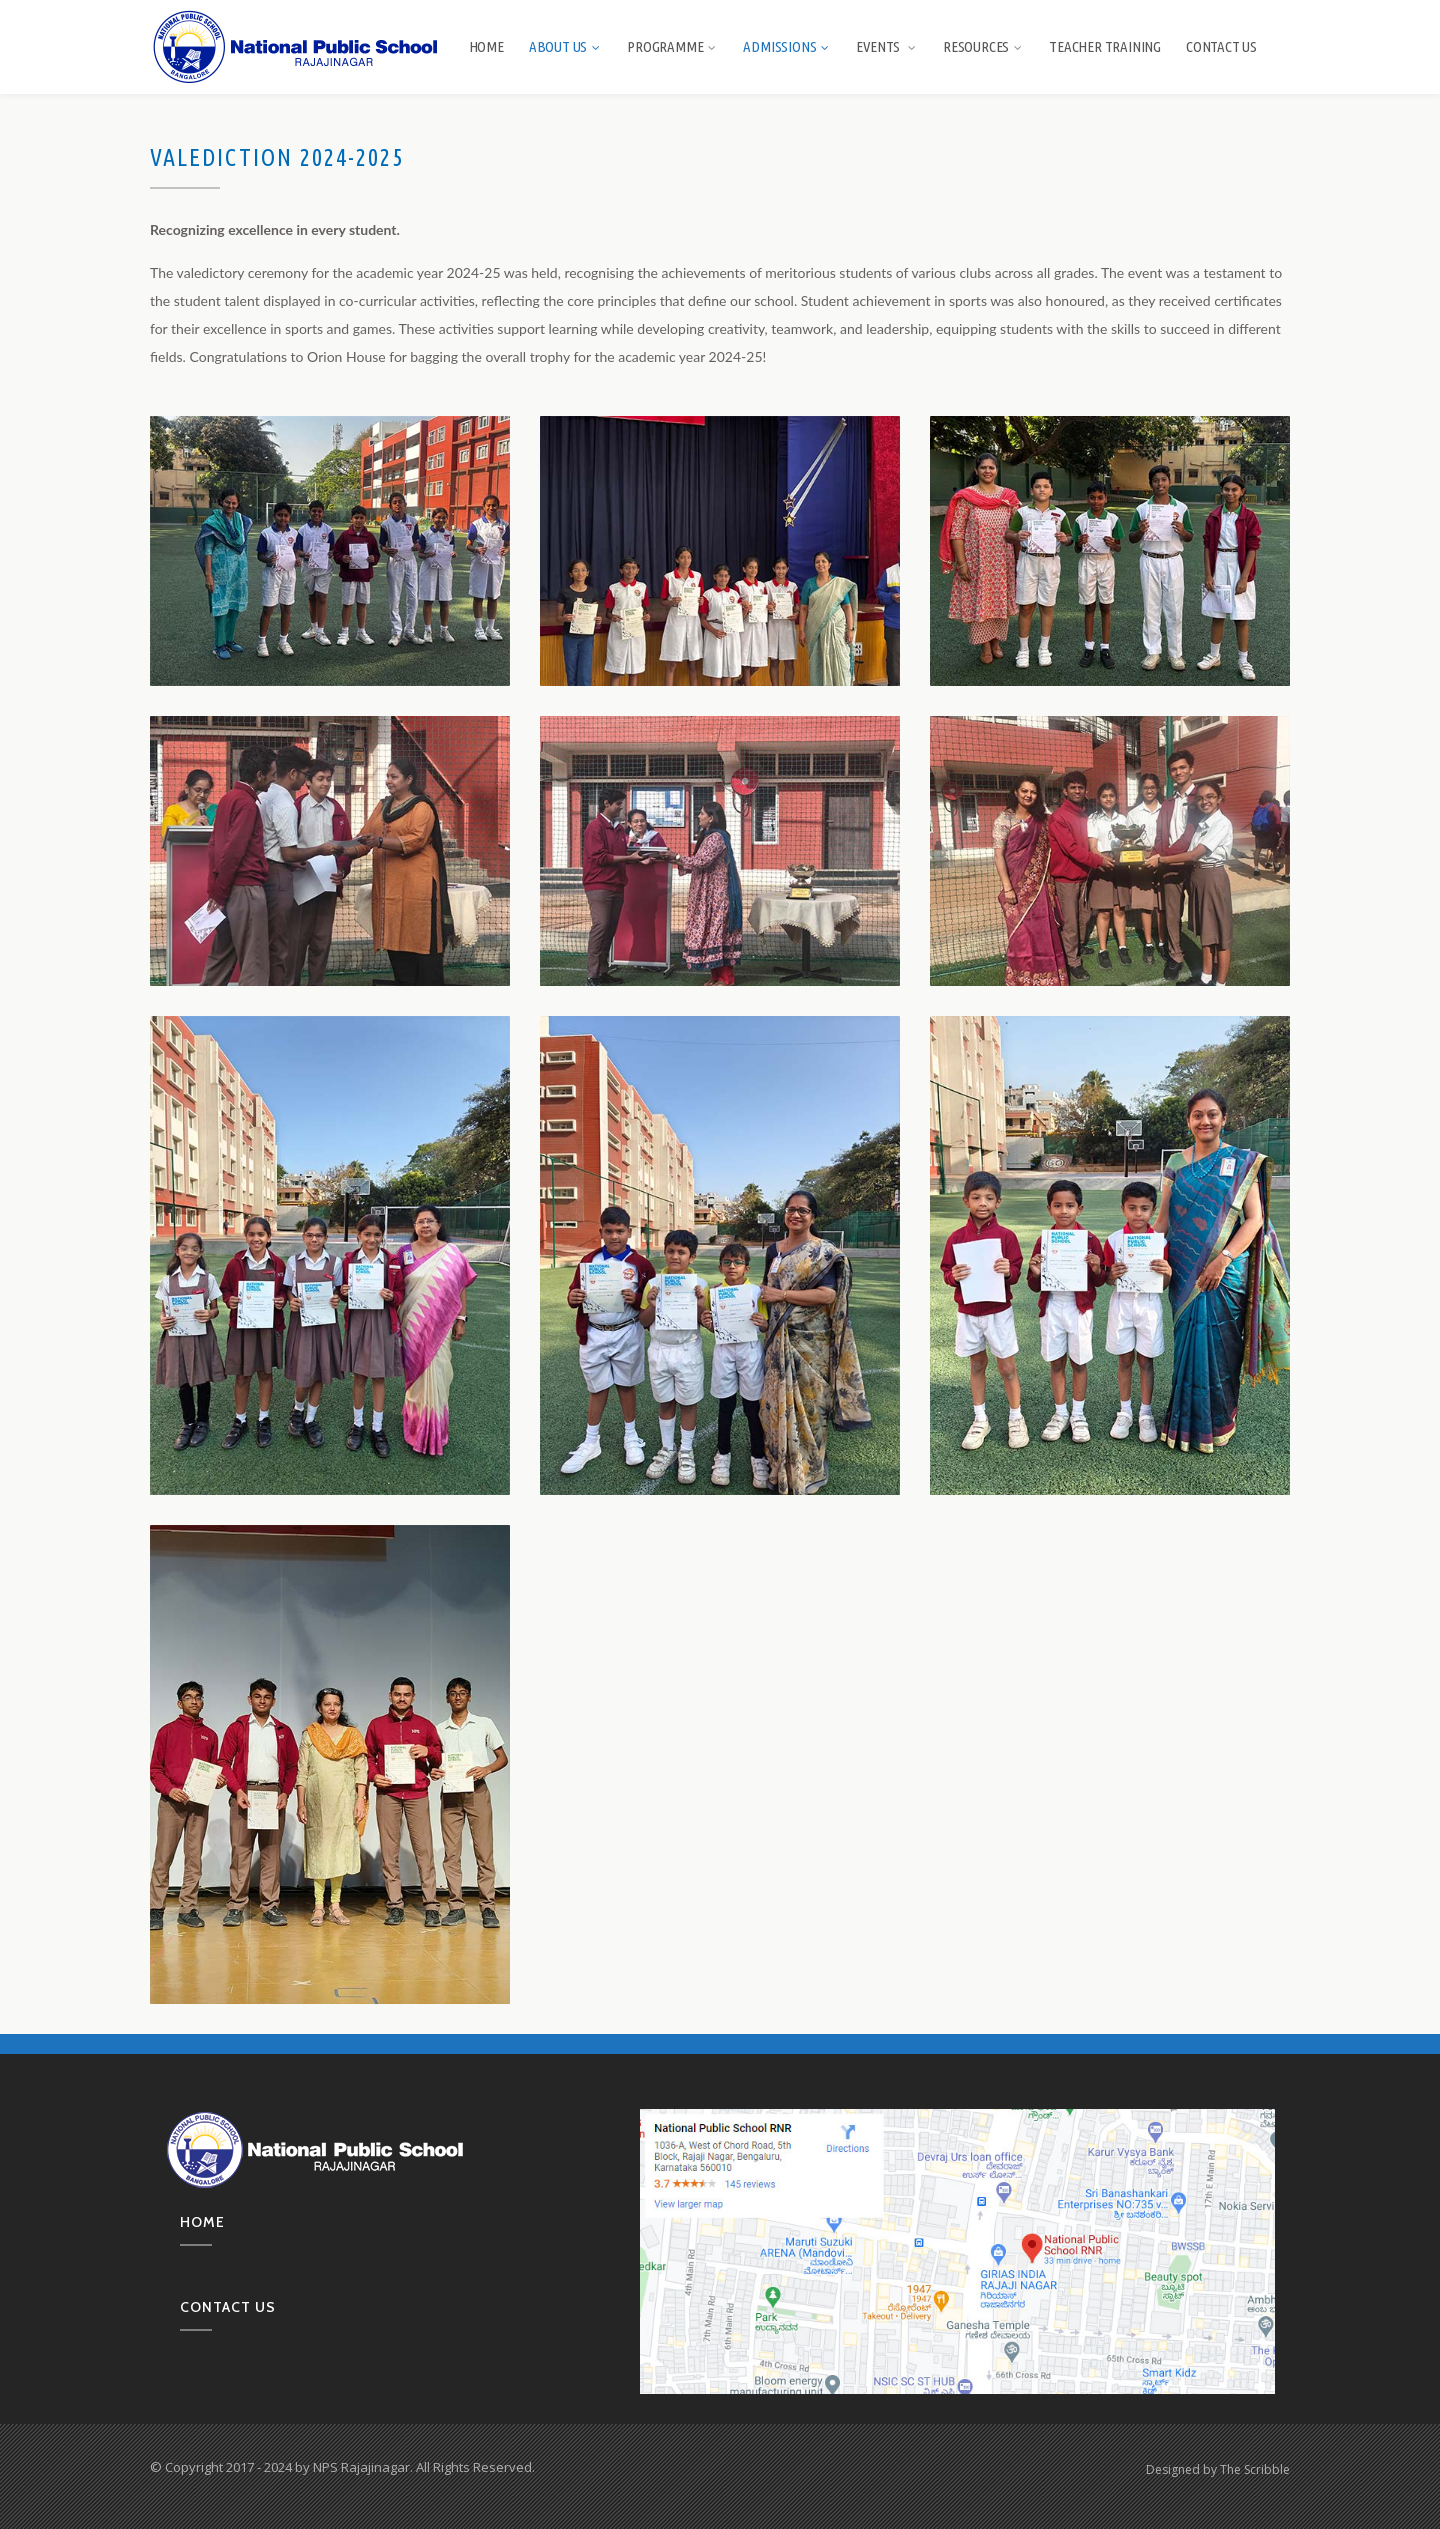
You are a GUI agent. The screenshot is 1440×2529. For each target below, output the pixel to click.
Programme (672, 46)
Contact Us (1221, 46)
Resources (983, 46)
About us (565, 46)
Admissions (787, 46)
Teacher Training (1105, 46)
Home (486, 46)
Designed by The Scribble (1218, 2469)
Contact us (228, 2307)
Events (887, 46)
